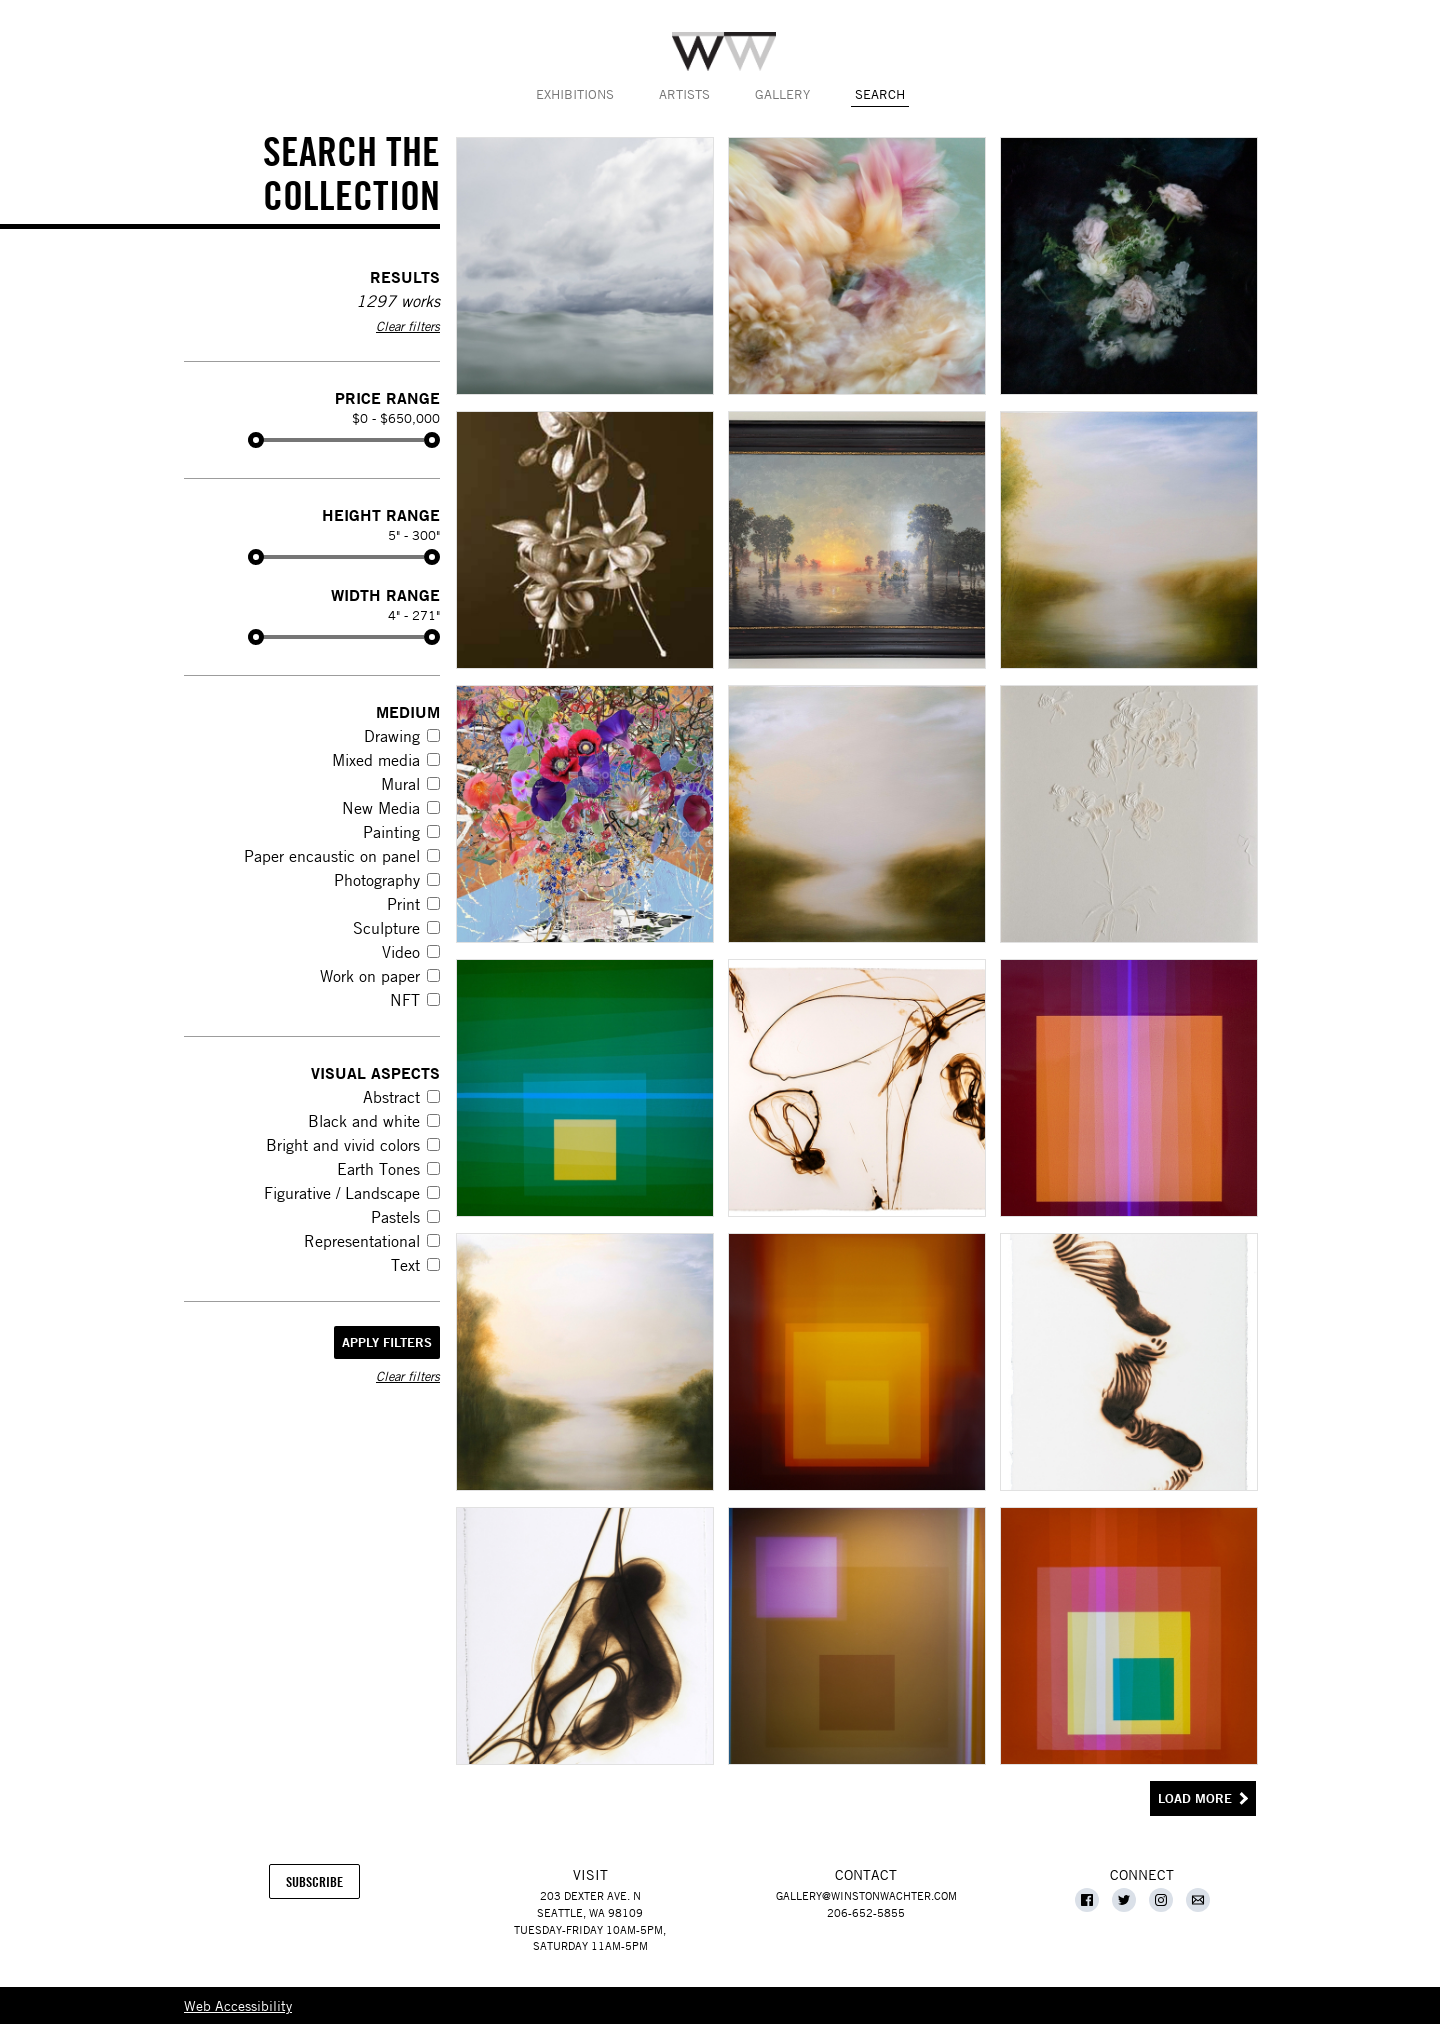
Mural (400, 784)
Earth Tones (378, 1169)
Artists (684, 94)
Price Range (387, 397)
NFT (405, 1000)
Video (401, 952)
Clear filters (408, 326)
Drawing (392, 736)
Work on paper (370, 976)
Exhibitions (575, 94)
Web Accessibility (238, 2005)
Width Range (385, 594)
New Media (381, 808)
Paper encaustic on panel (332, 856)
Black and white (364, 1121)
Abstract (391, 1097)
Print (403, 904)
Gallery (782, 94)
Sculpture (386, 928)
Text (405, 1265)
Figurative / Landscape (342, 1193)
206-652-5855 (866, 1912)
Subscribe (323, 1886)
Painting (391, 832)
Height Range (381, 514)
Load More (1195, 1798)
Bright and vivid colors (343, 1145)
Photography (377, 880)
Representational (362, 1241)
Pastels (395, 1217)
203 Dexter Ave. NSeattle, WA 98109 (590, 1904)
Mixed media (376, 760)
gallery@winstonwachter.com (866, 1895)
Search (880, 94)
